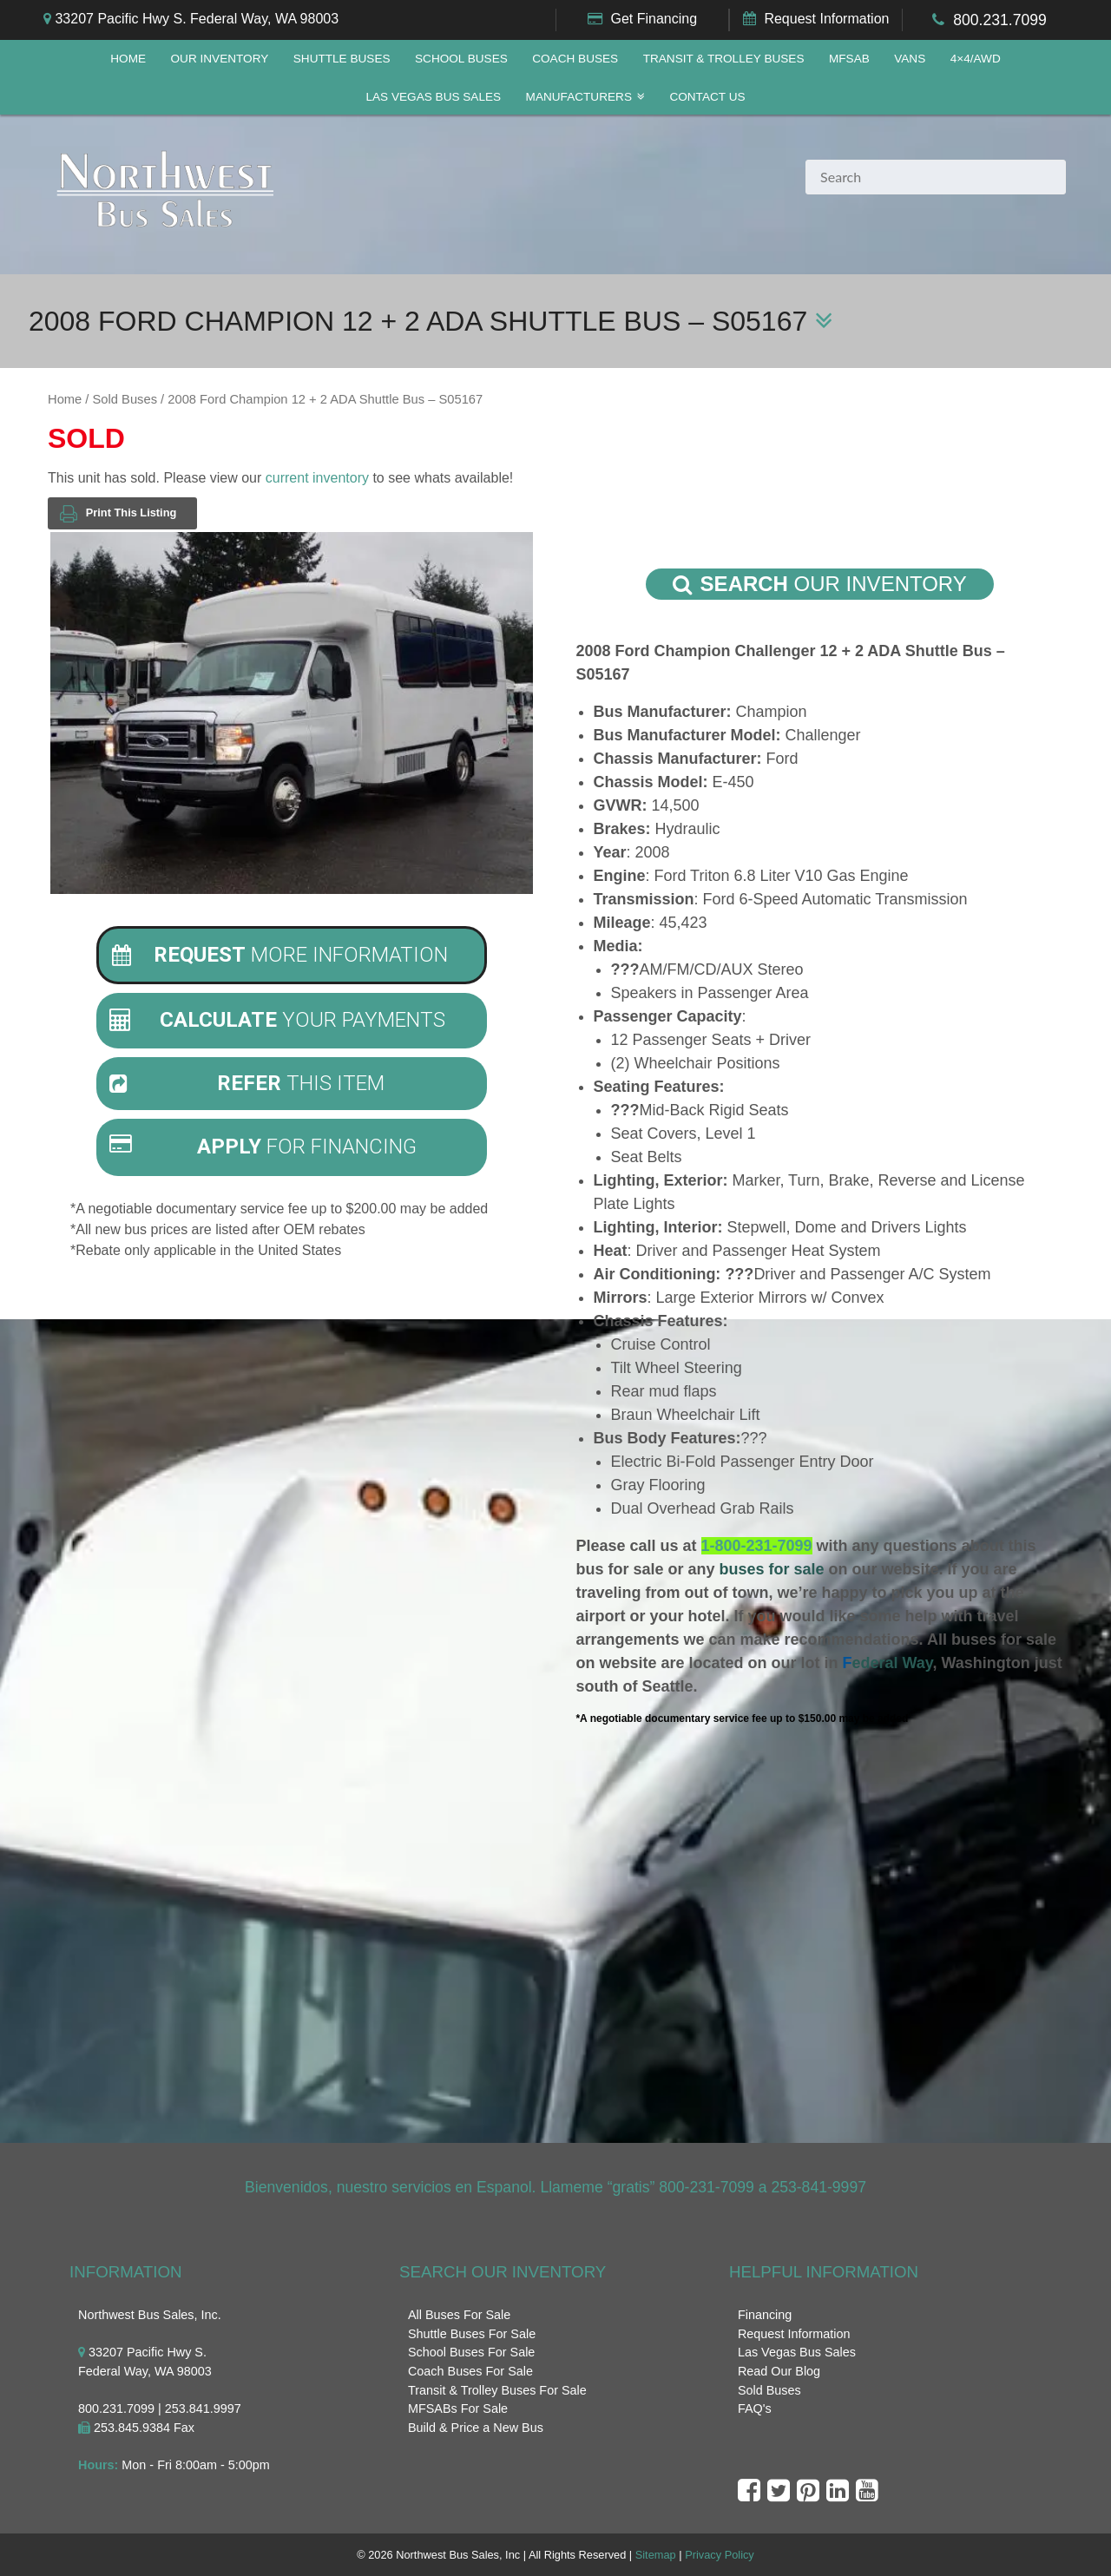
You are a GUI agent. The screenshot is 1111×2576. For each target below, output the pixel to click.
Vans (909, 58)
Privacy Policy (719, 2554)
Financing (765, 2315)
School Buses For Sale (471, 2352)
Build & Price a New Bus (475, 2428)
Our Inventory (219, 58)
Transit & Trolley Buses (724, 58)
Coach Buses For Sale (470, 2371)
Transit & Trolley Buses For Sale (497, 2390)
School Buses (461, 58)
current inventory (317, 477)
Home (128, 58)
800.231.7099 (1000, 20)
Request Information (826, 18)
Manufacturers (579, 96)
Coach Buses (575, 58)
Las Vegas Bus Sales (433, 96)
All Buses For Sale (459, 2315)
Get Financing (653, 18)
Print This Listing (118, 513)
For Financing (263, 1147)
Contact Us (707, 96)
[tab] (291, 955)
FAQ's (755, 2408)
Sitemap (655, 2554)
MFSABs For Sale (458, 2408)
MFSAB (849, 58)
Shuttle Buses (342, 58)
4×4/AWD (975, 58)
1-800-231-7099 (756, 1545)
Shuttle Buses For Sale (472, 2334)
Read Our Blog (779, 2371)
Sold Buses (125, 399)
